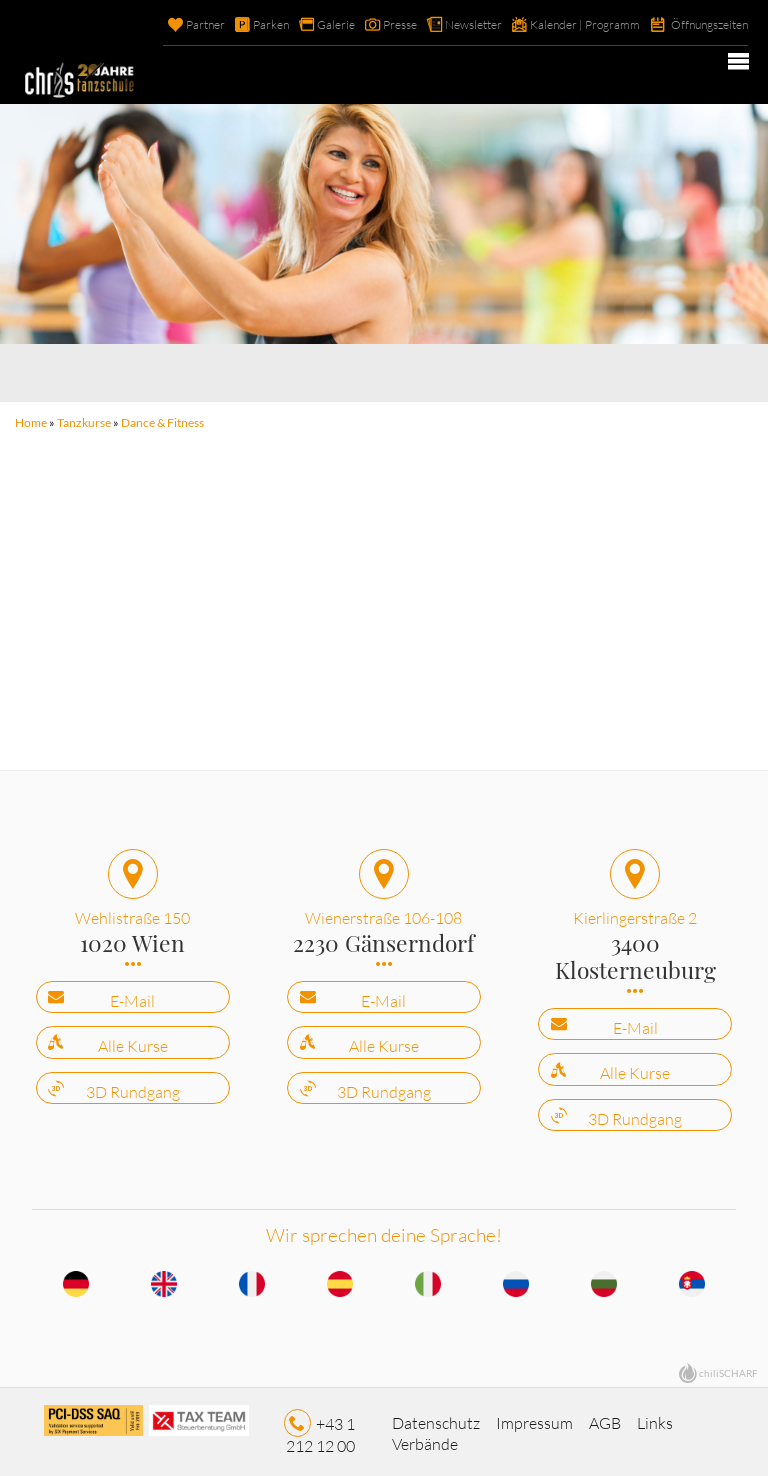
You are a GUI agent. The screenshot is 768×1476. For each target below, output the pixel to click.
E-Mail (132, 996)
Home (30, 421)
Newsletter (450, 25)
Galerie (302, 25)
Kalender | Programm (570, 25)
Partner (165, 25)
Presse (370, 25)
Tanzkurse (83, 421)
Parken (234, 25)
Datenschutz (436, 1417)
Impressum (534, 1417)
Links (655, 1417)
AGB (605, 1417)
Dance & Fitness (161, 421)
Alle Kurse (133, 1042)
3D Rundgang (133, 1087)
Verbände (425, 1438)
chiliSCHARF (728, 1368)
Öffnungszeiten (704, 25)
